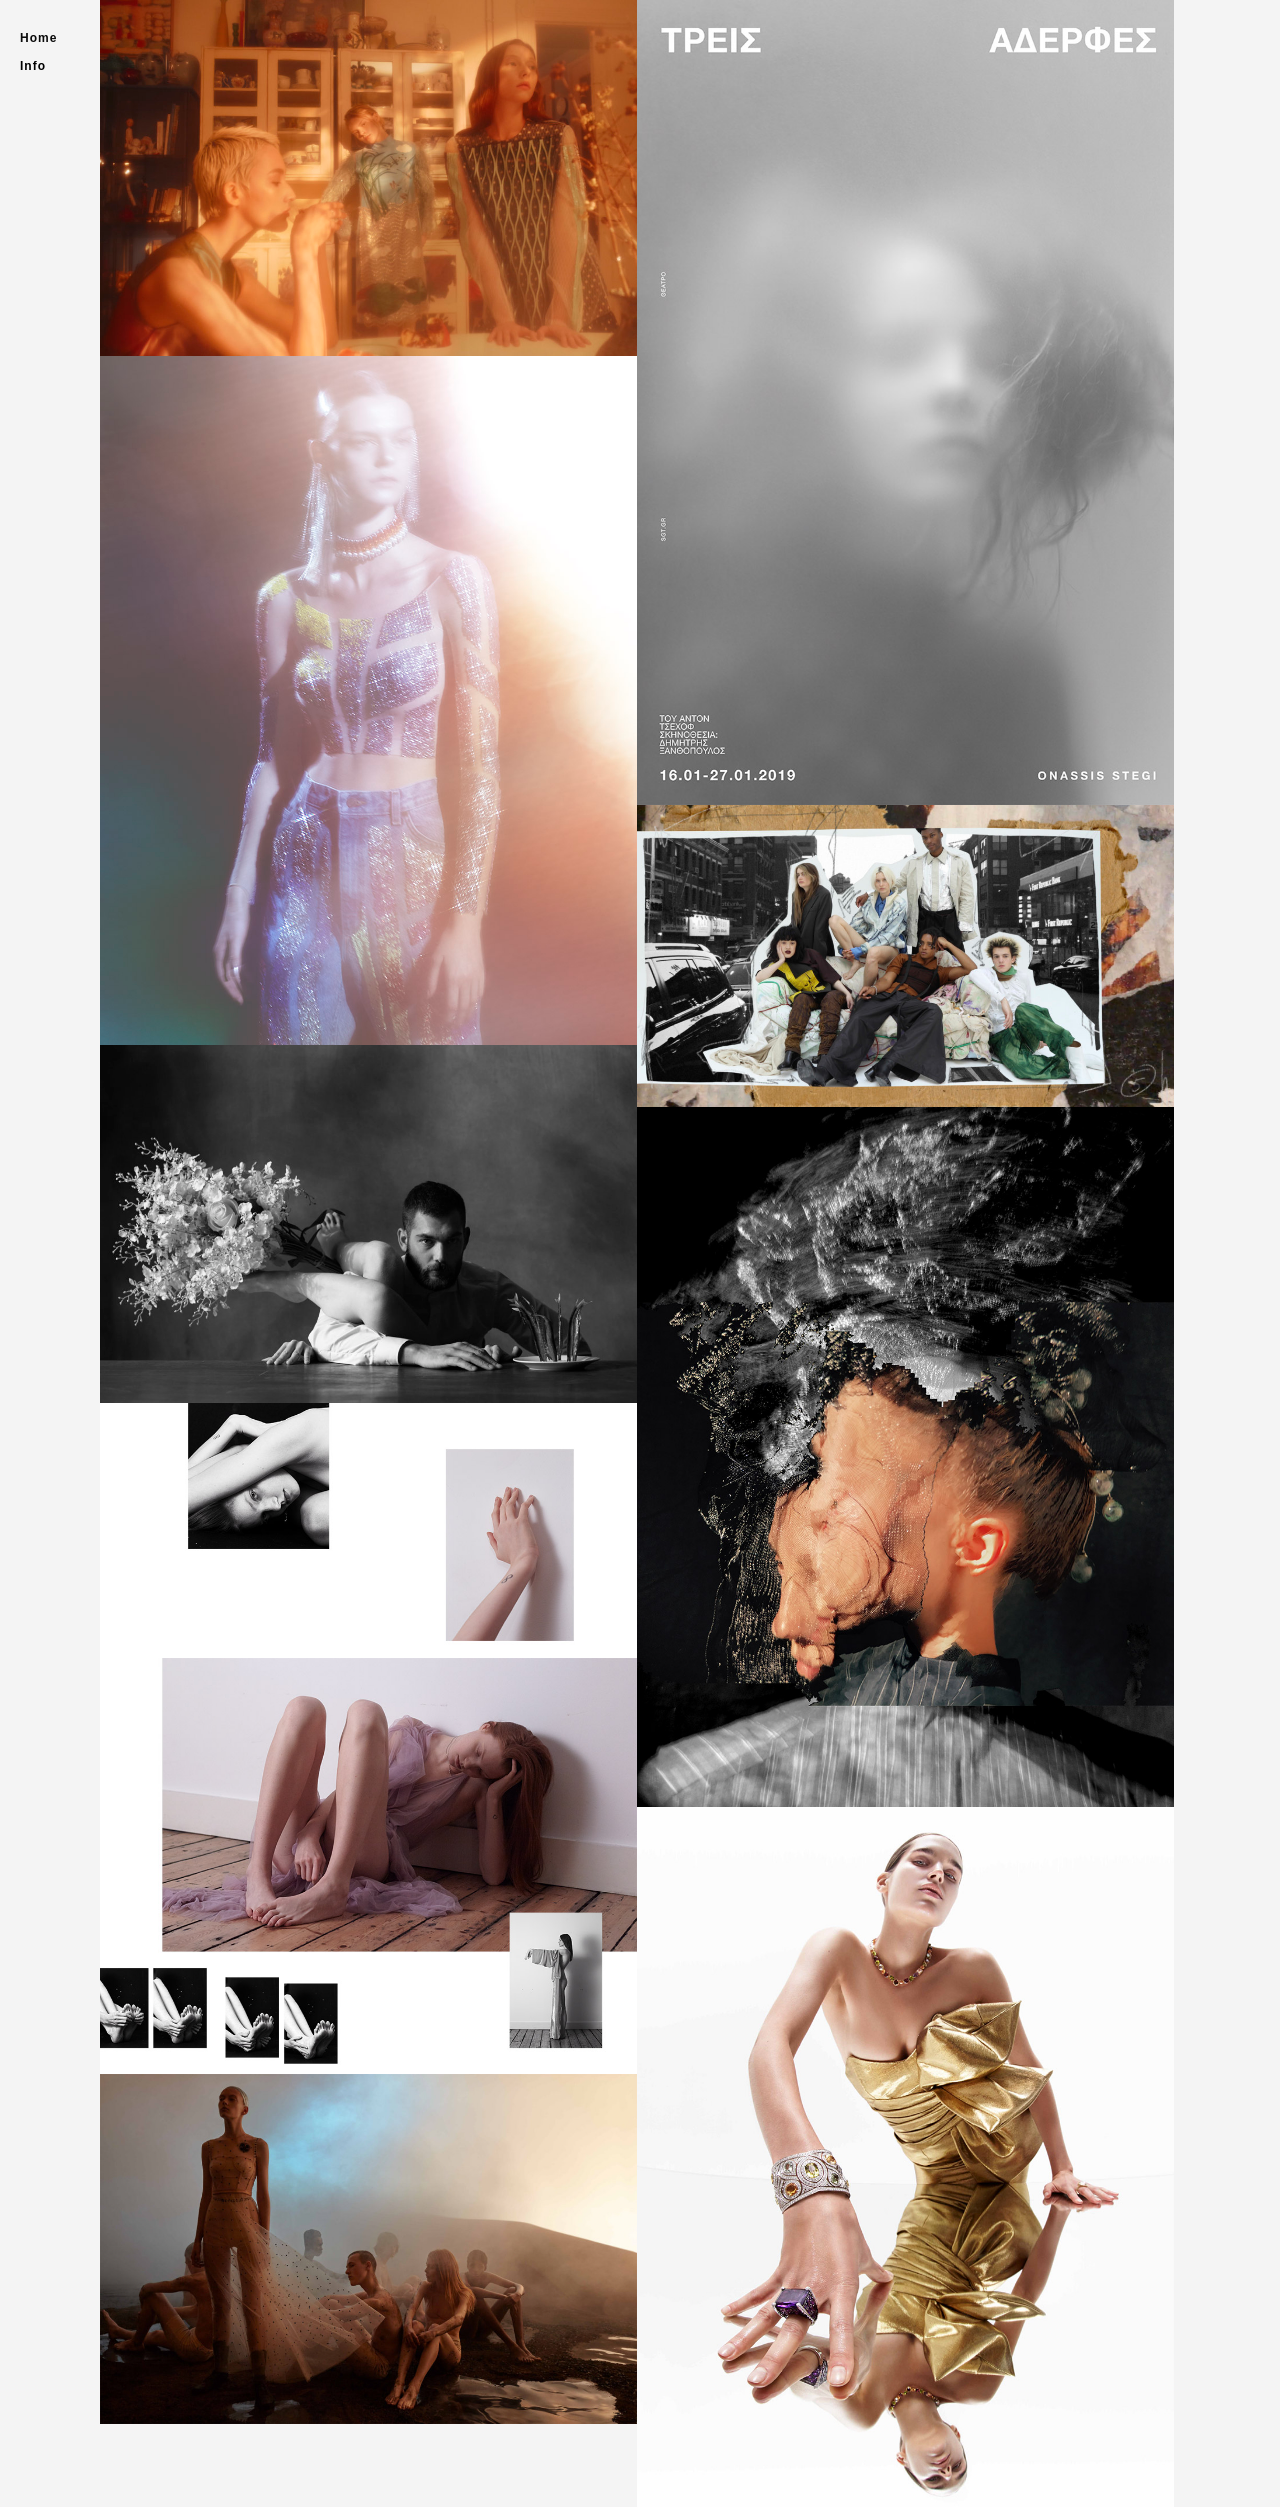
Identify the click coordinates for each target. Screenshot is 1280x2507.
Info (33, 66)
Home (38, 38)
